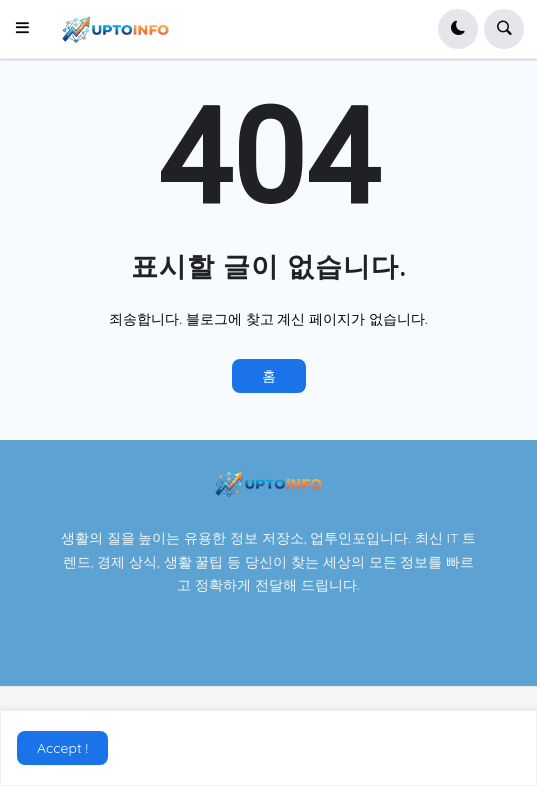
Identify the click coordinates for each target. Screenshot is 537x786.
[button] (28, 29)
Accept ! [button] (62, 748)
